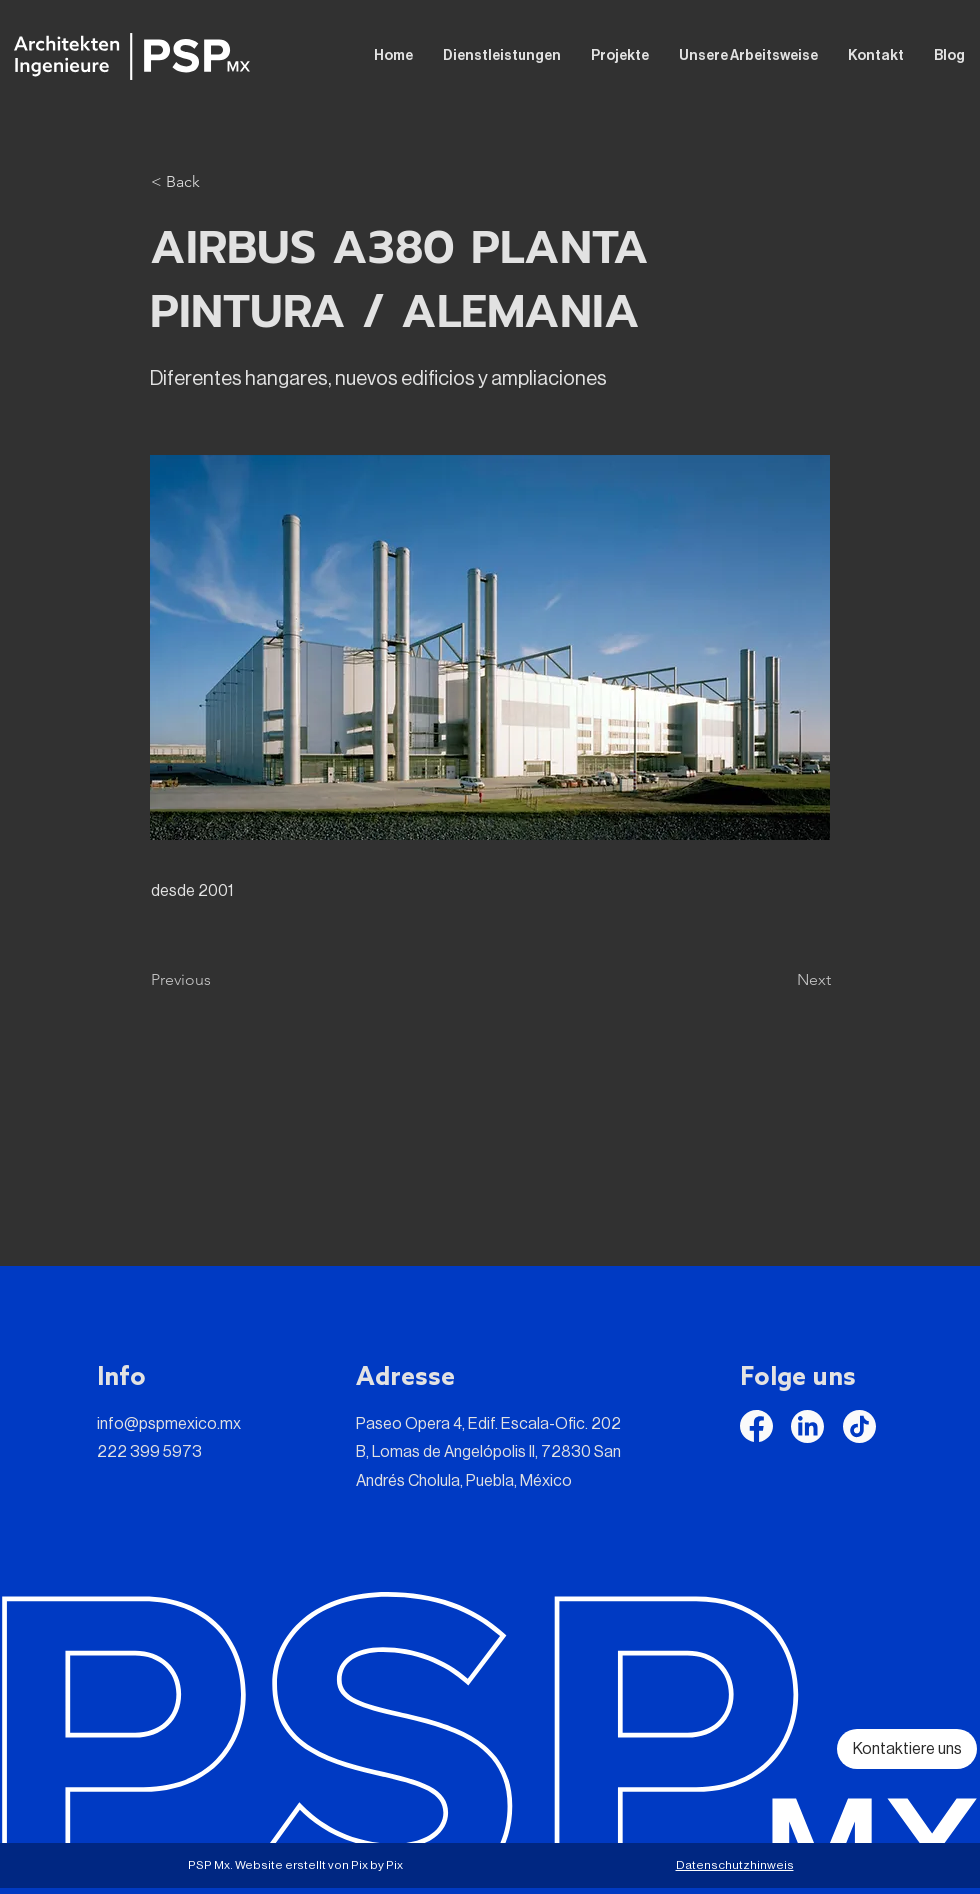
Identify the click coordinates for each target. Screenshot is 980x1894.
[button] (217, 182)
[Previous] (217, 980)
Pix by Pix (377, 1865)
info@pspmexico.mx (169, 1424)
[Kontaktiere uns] (907, 1749)
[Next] (781, 980)
